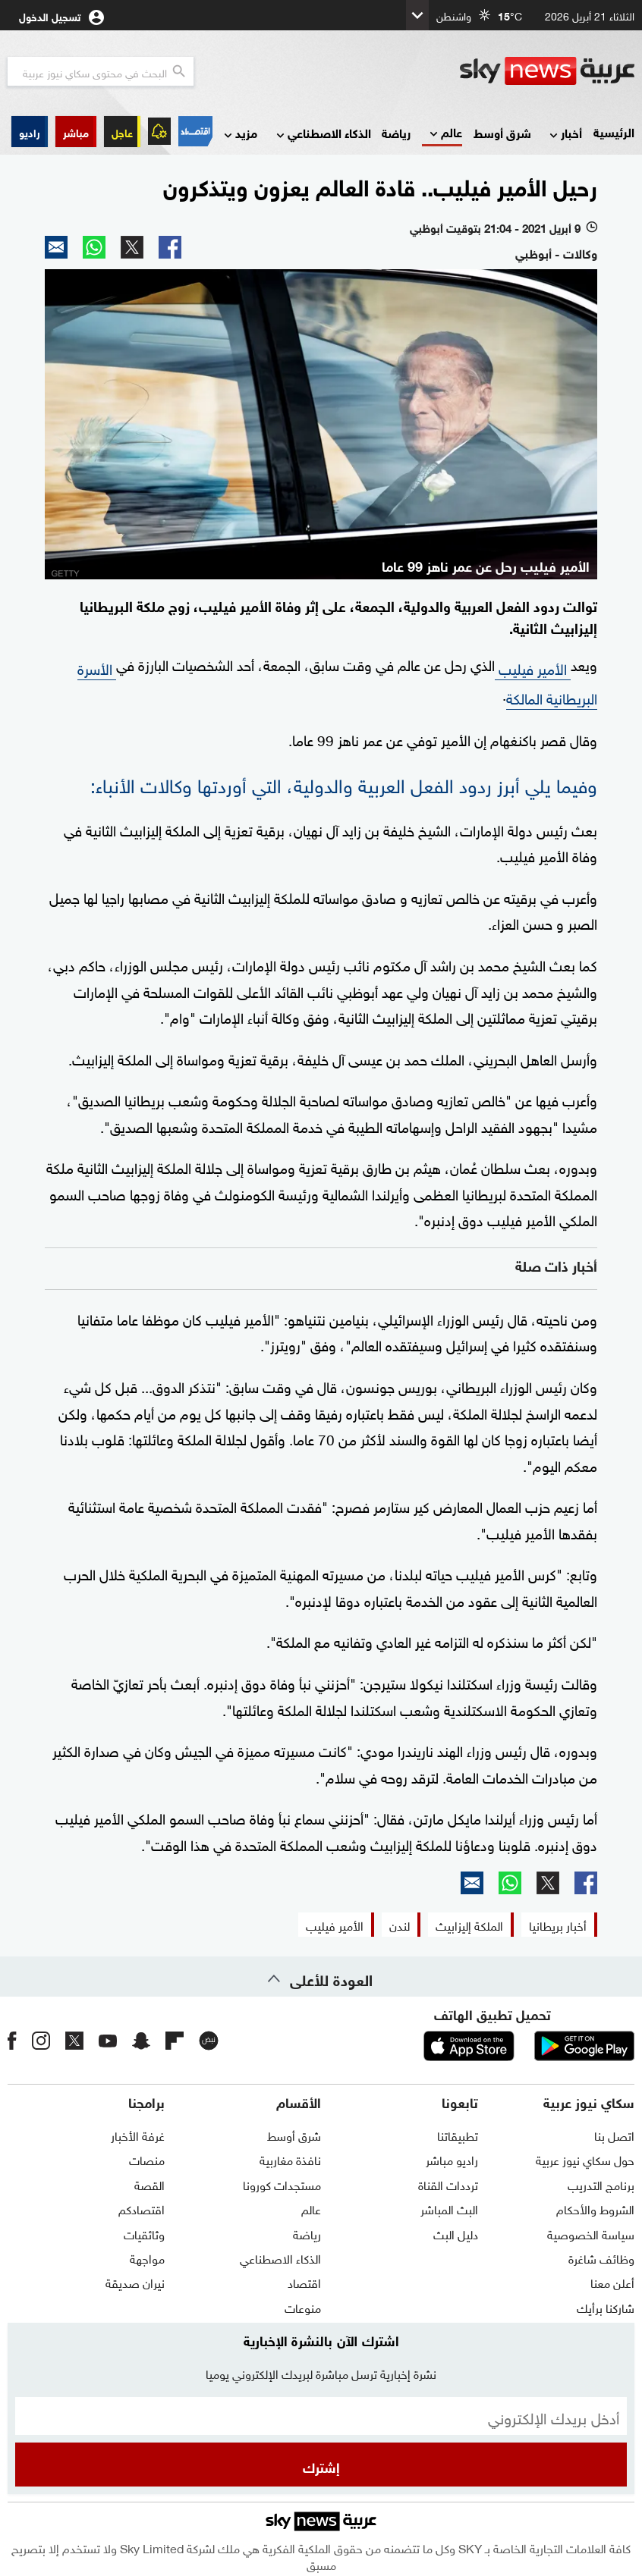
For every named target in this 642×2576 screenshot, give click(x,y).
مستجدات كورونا (282, 2184)
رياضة (396, 132)
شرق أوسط (502, 132)
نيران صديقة (135, 2281)
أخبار (564, 134)
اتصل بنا (614, 2134)
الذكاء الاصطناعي (322, 134)
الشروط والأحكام (595, 2208)
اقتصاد (304, 2281)
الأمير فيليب (533, 667)
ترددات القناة (448, 2184)
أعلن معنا (612, 2281)
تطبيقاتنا (457, 2134)
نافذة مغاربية (290, 2159)
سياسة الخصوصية (590, 2233)
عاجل (122, 131)
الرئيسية (613, 131)
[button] (75, 131)
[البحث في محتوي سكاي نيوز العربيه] (101, 71)
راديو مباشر (452, 2159)
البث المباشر (449, 2208)
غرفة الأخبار (138, 2134)
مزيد (239, 134)
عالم (444, 133)
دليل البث (455, 2233)
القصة (149, 2184)
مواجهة (147, 2257)
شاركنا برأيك (605, 2306)
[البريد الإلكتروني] (321, 2416)
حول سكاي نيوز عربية (585, 2159)
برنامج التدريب (601, 2184)
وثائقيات (144, 2233)
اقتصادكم (141, 2208)
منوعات (303, 2306)
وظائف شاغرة (601, 2257)
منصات (147, 2159)
